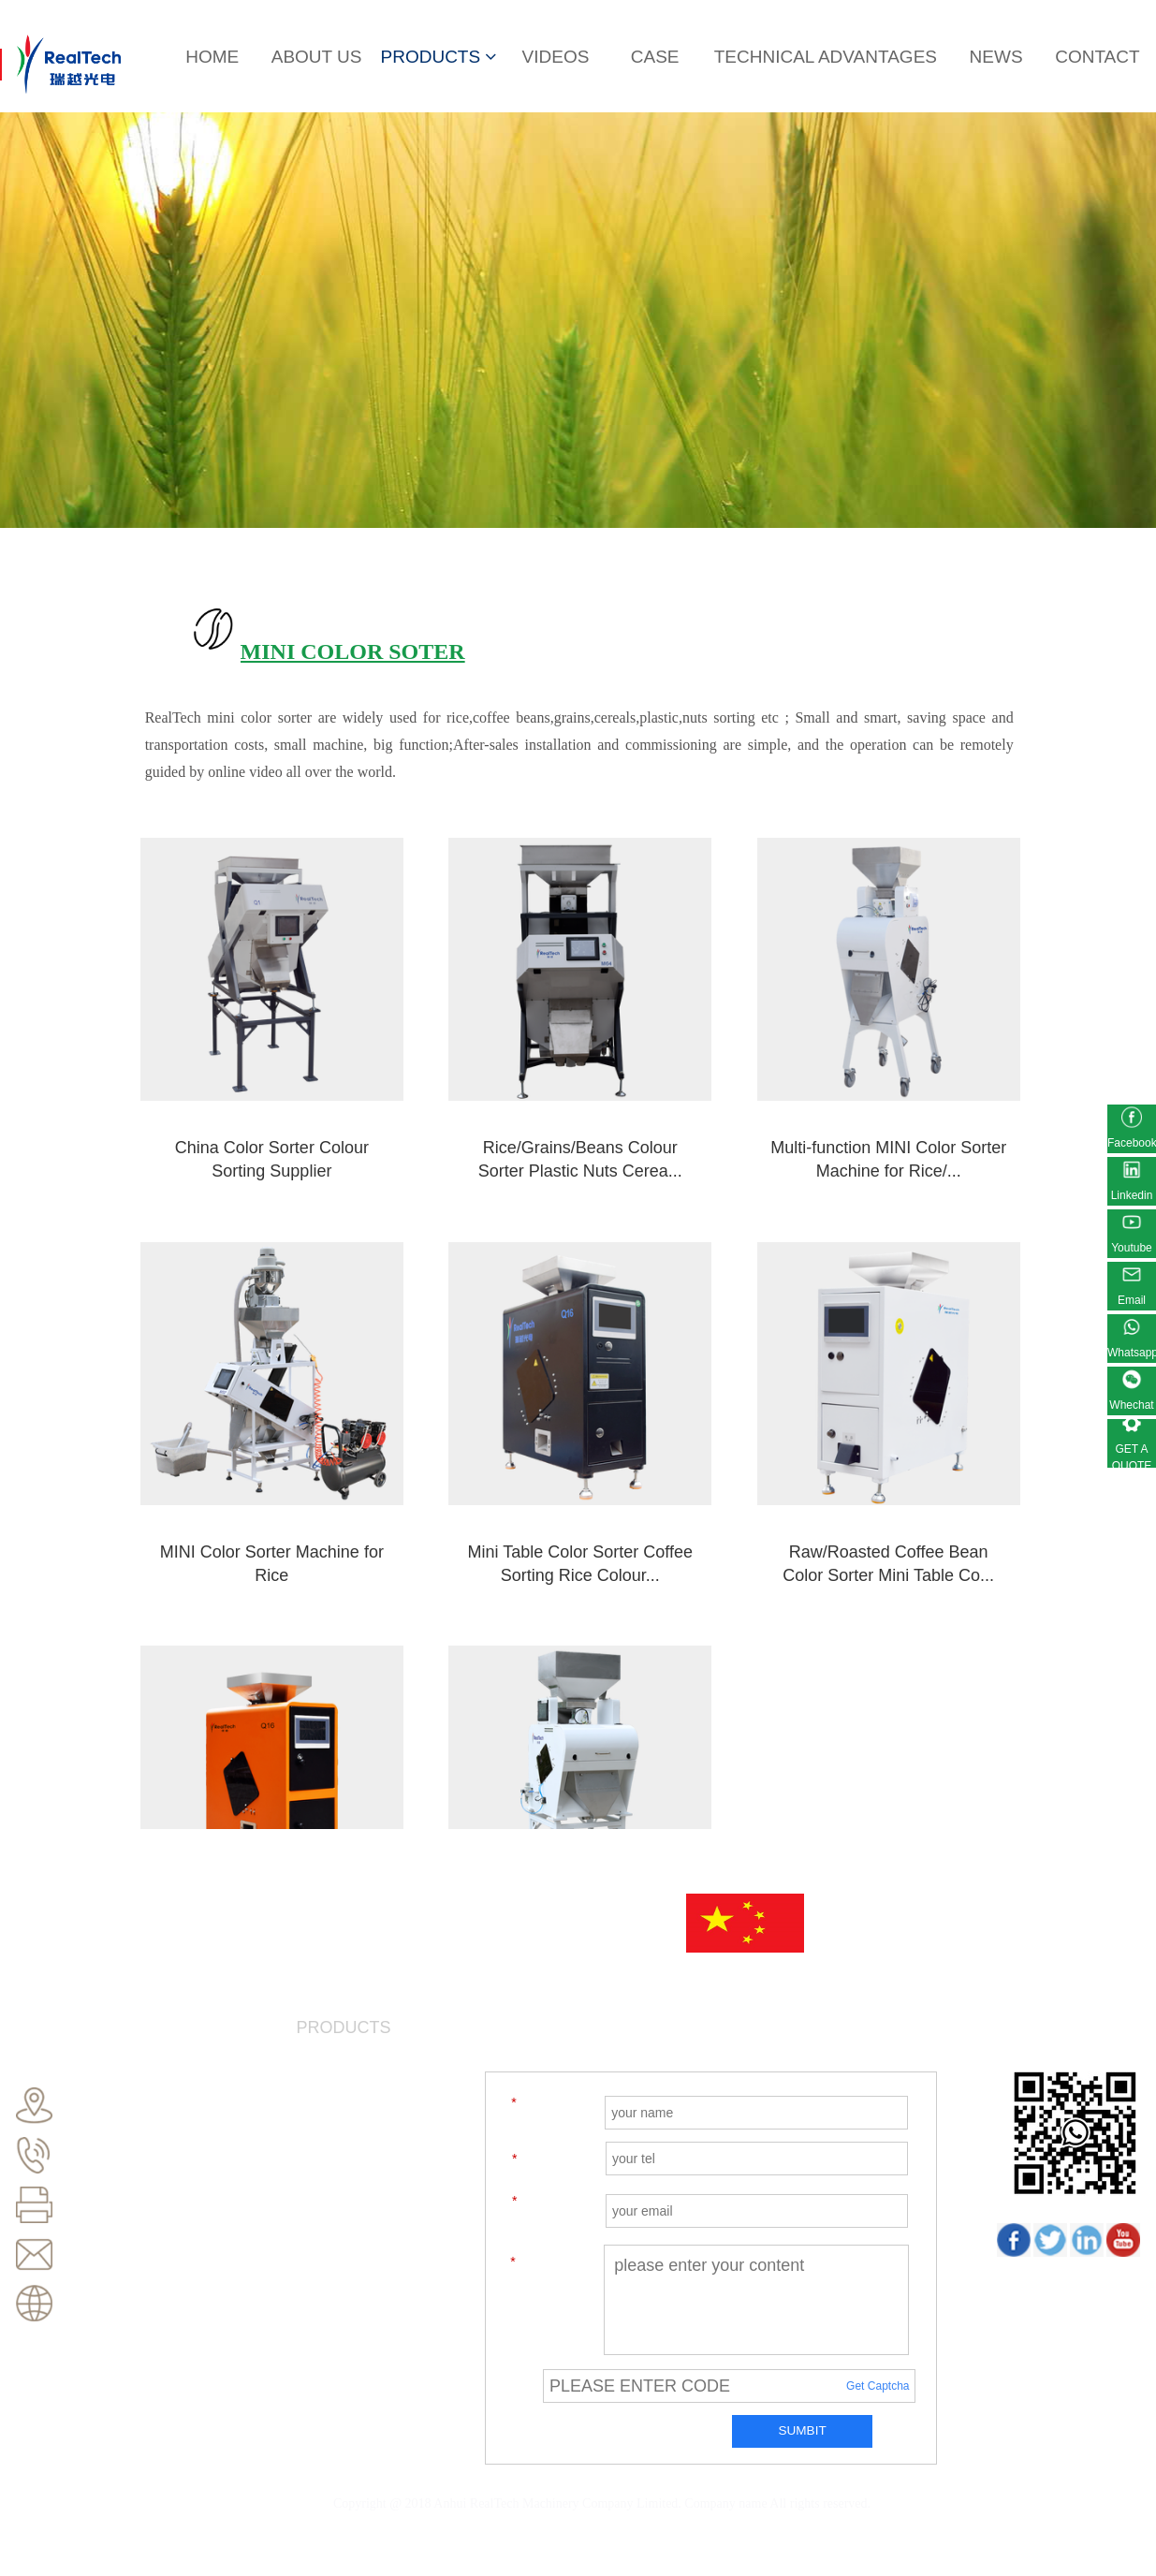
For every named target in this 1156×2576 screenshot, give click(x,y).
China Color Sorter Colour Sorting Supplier (243, 1100)
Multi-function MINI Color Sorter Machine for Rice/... (692, 1112)
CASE (655, 56)
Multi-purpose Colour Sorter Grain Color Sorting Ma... (917, 1481)
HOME (212, 56)
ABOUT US (316, 56)
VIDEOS (556, 56)
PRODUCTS (439, 56)
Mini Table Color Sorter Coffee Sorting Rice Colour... (243, 1481)
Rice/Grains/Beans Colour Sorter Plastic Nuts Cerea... (467, 1112)
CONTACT (1097, 56)
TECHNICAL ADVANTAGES (825, 56)
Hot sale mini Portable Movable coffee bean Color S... (692, 1481)
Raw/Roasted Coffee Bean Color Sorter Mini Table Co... (468, 1481)
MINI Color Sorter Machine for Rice (916, 1100)
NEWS (996, 56)
